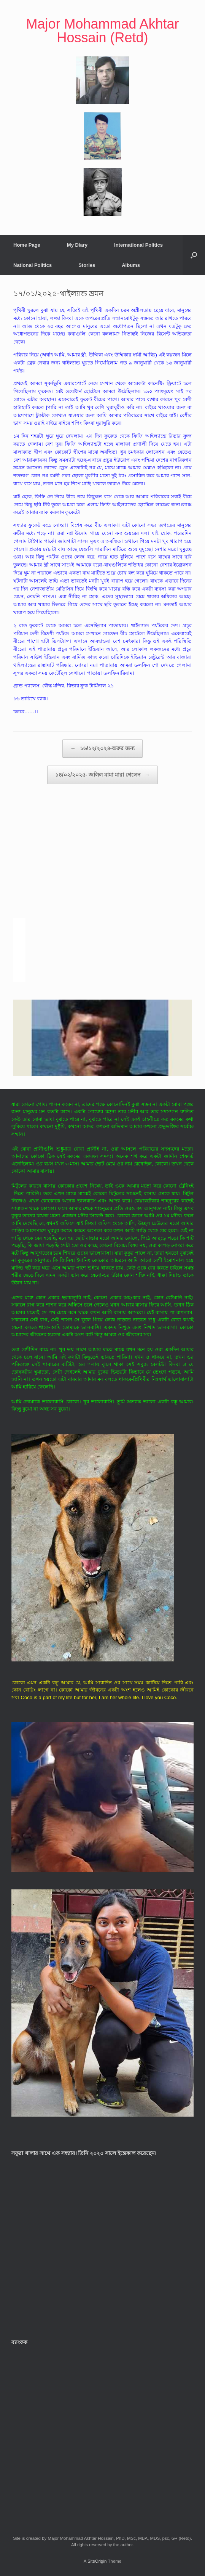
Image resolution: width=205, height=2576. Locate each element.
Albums (131, 265)
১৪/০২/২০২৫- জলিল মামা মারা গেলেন (102, 775)
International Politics (138, 245)
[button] (194, 255)
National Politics (32, 265)
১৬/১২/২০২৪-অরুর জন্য (102, 749)
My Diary (77, 245)
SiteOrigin (97, 2561)
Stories (86, 265)
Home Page (26, 245)
